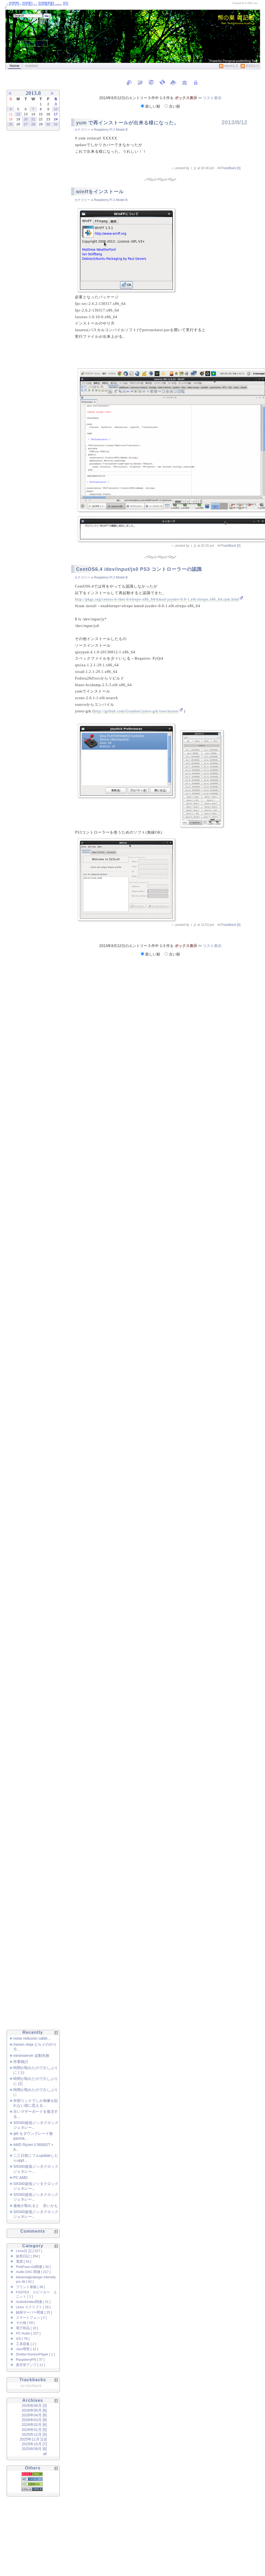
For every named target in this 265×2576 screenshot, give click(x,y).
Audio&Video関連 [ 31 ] (33, 2302)
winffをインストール (100, 191)
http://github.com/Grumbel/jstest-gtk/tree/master (136, 711)
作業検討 (20, 2062)
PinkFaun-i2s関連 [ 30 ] (33, 2267)
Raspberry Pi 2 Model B (111, 130)
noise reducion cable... (31, 2038)
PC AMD (20, 2177)
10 (56, 109)
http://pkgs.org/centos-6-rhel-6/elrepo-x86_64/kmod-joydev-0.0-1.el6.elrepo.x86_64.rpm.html (157, 599)
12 (18, 114)
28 (33, 124)
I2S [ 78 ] (22, 2339)
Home (14, 66)
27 (25, 124)
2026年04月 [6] (34, 2415)
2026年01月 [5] (34, 2430)
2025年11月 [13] (33, 2439)
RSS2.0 (250, 66)
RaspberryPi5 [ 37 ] (30, 2360)
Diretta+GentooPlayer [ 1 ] (35, 2354)
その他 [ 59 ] (25, 2323)
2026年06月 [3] (34, 2405)
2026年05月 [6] (34, 2410)
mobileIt (31, 66)
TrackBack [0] (231, 168)
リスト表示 (212, 98)
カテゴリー (82, 130)
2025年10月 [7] (34, 2444)
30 (48, 124)
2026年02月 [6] (34, 2424)
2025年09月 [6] (34, 2449)
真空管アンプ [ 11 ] (30, 2365)
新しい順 (151, 106)
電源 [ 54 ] (23, 2261)
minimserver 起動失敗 (31, 2055)
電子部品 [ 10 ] (27, 2328)
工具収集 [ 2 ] (26, 2344)
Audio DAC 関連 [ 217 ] (33, 2272)
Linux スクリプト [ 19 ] (33, 2307)
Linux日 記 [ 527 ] (29, 2251)
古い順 (172, 106)
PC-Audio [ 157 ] (28, 2333)
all (45, 2454)
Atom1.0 (228, 66)
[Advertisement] (26, 224)
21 (33, 119)
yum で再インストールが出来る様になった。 (127, 122)
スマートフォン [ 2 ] (31, 2318)
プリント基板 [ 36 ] (30, 2287)
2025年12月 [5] (34, 2434)
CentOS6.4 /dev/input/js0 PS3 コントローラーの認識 (139, 569)
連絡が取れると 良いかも (35, 2205)
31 (56, 124)
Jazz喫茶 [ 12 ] (27, 2349)
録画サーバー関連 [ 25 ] (34, 2312)
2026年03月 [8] (34, 2420)
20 (25, 119)
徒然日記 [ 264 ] (28, 2256)
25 (10, 124)
